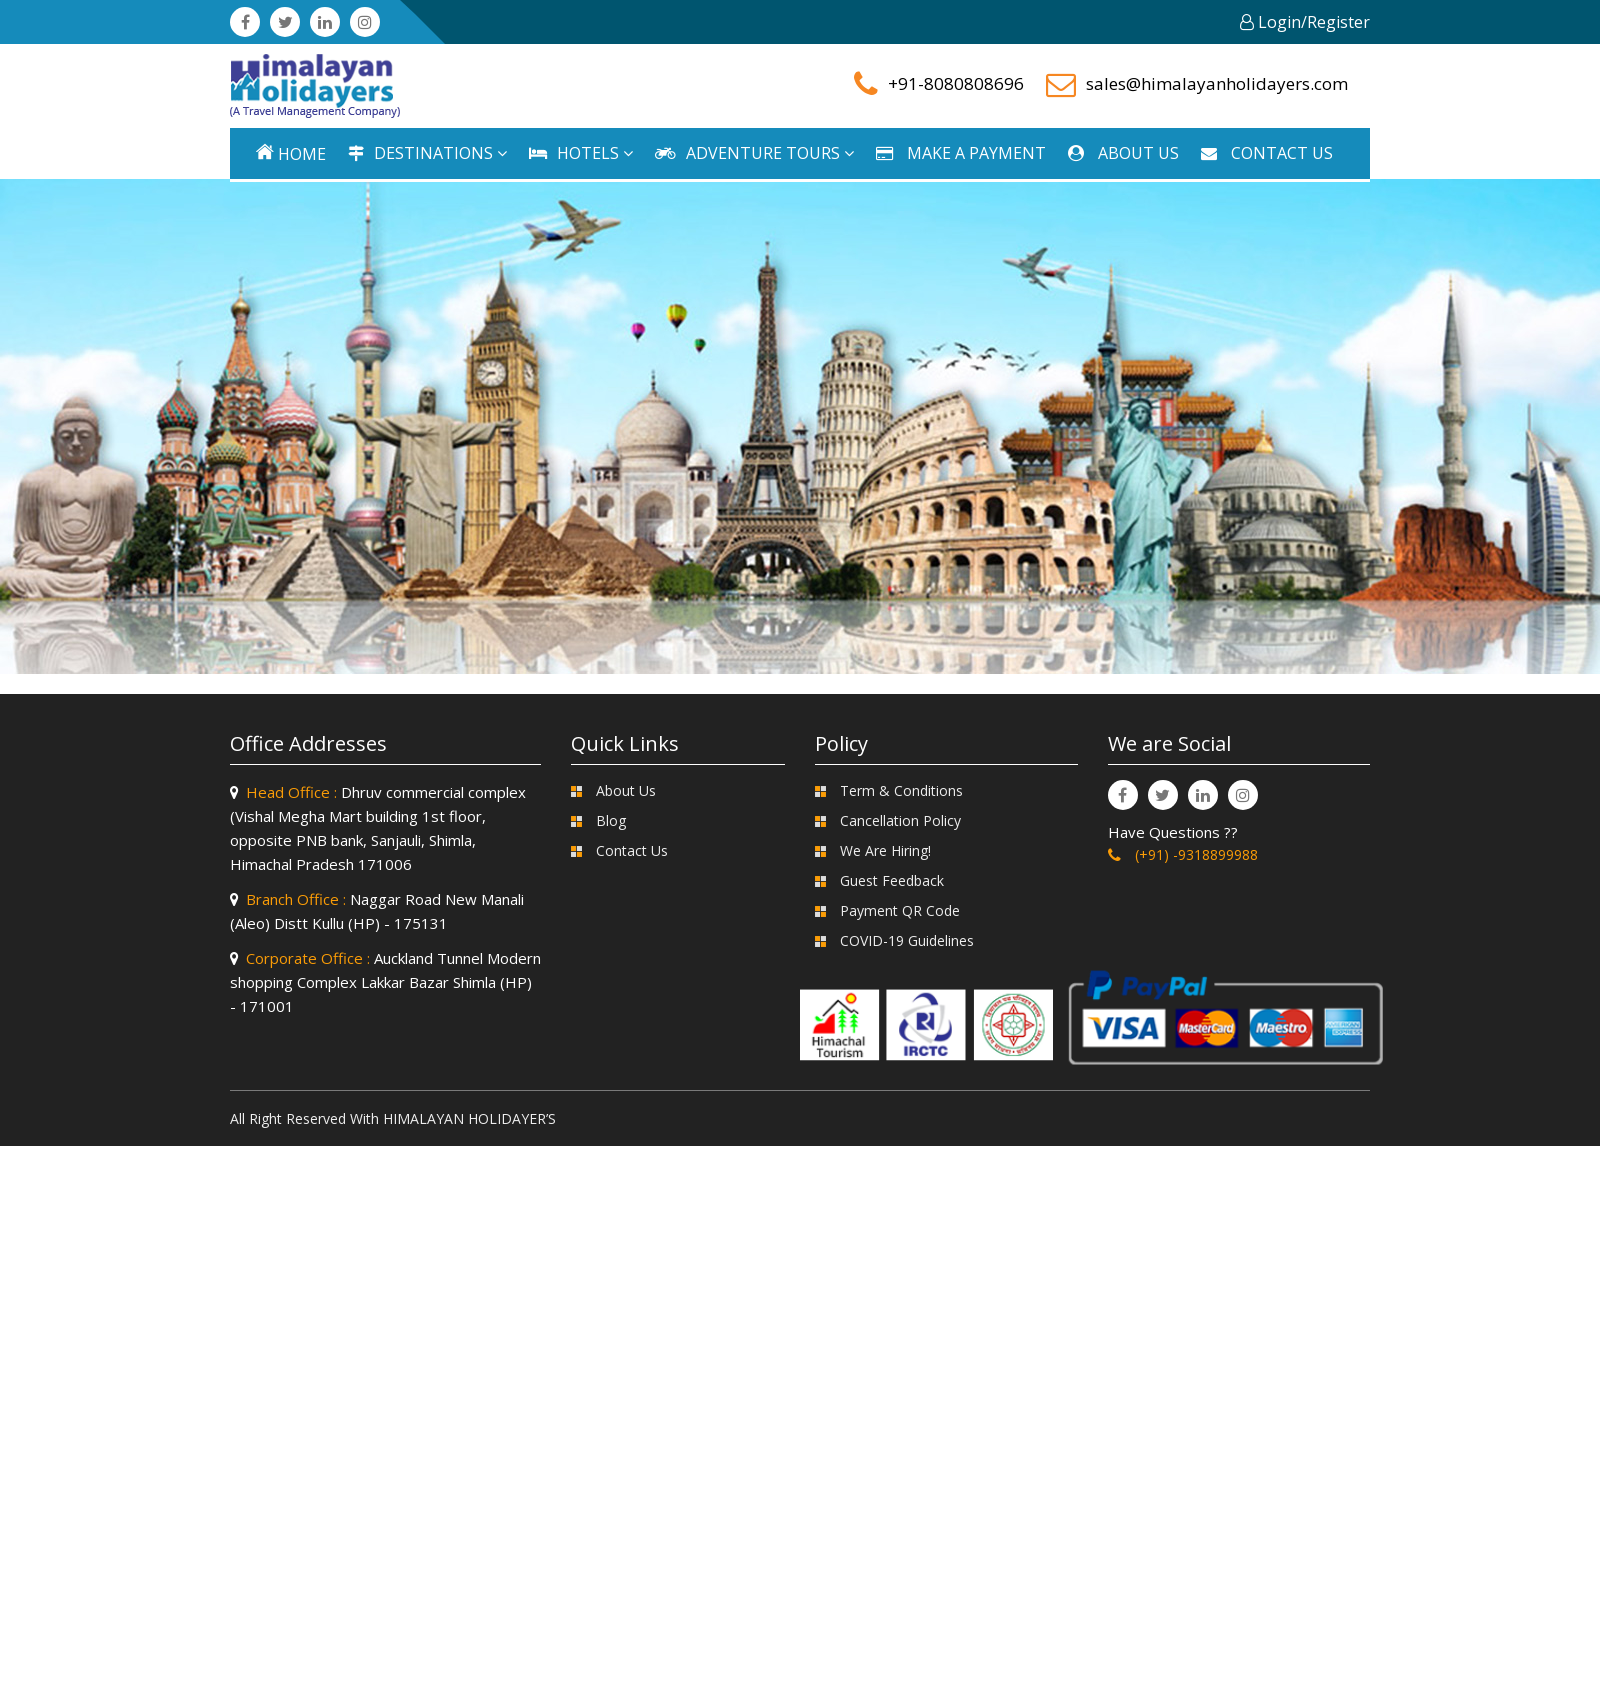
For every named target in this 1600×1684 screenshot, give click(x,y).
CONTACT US (1267, 153)
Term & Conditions (901, 790)
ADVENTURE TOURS (754, 153)
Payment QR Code (900, 910)
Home (291, 154)
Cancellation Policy (900, 820)
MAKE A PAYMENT (961, 153)
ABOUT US (1123, 153)
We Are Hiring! (885, 850)
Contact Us (632, 850)
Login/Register (1305, 22)
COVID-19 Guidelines (907, 940)
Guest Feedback (892, 880)
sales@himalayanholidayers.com (1217, 83)
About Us (626, 790)
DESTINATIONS (427, 153)
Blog (611, 820)
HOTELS (581, 153)
